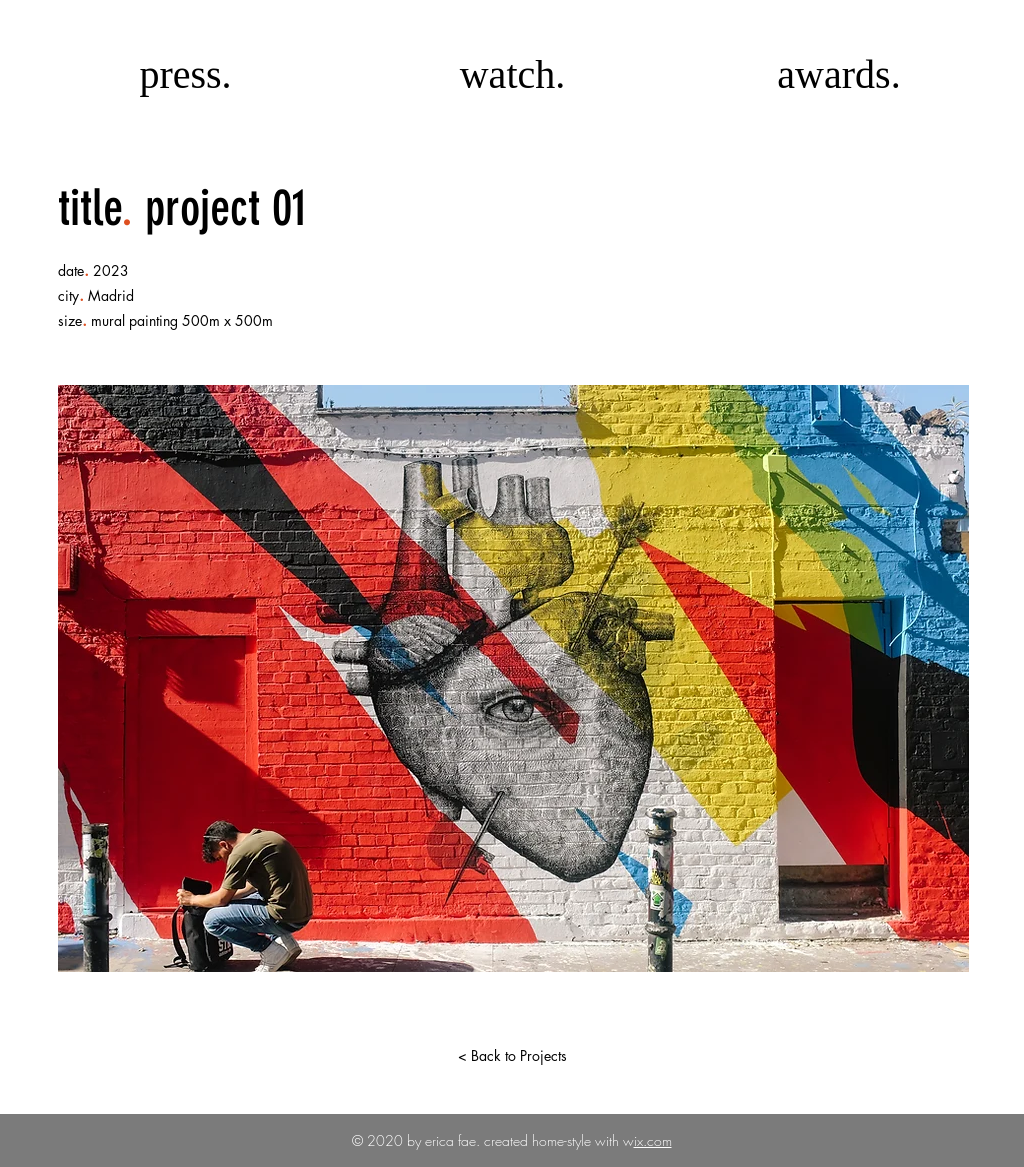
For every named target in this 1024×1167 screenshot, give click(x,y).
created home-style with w (557, 1140)
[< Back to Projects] (512, 1056)
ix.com (653, 1140)
